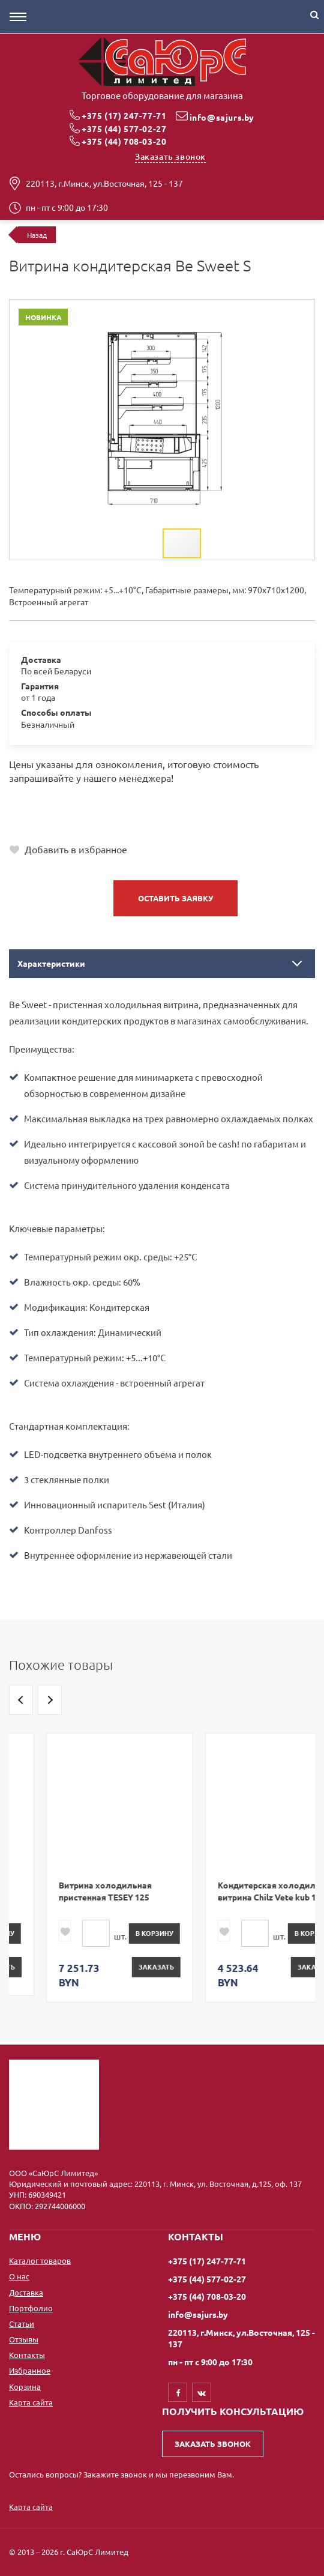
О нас (19, 2276)
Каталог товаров (40, 2260)
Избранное (29, 2370)
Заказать (119, 1966)
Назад (37, 235)
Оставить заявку (175, 898)
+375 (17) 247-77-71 (124, 115)
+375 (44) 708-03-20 (124, 141)
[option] (82, 1864)
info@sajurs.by (222, 117)
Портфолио (31, 2308)
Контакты (27, 2355)
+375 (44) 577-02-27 (124, 128)
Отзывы (23, 2339)
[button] (267, 310)
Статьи (21, 2323)
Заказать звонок (170, 156)
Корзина (25, 2386)
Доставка (26, 2292)
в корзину (117, 1933)
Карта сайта (31, 2402)
